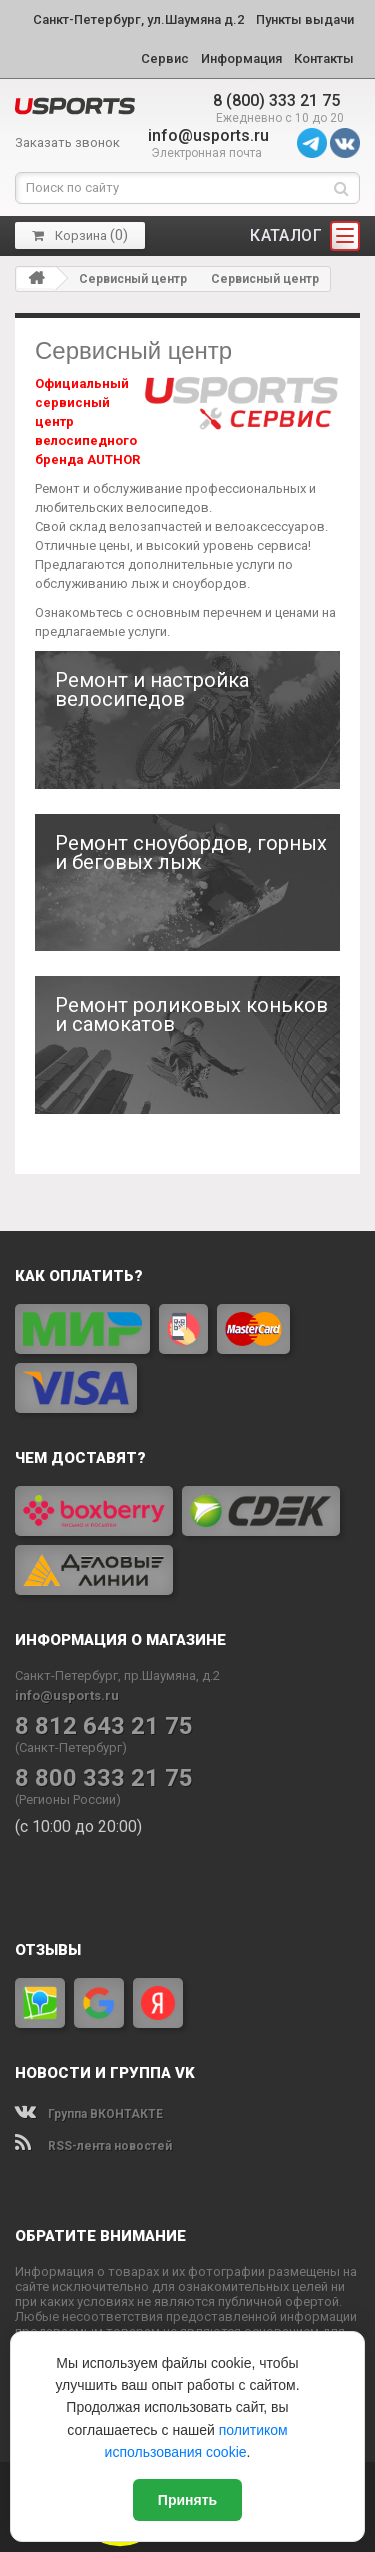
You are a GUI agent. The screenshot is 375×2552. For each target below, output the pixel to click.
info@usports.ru (208, 135)
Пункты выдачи (305, 19)
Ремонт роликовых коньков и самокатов (191, 1015)
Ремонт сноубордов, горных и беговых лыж (191, 853)
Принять (187, 2500)
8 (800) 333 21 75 (276, 100)
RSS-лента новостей (93, 2146)
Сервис (165, 58)
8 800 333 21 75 (104, 1778)
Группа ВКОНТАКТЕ (89, 2114)
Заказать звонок (67, 142)
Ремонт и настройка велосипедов (152, 690)
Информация (241, 58)
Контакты (324, 58)
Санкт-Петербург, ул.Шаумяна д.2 (138, 19)
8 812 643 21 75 (104, 1726)
